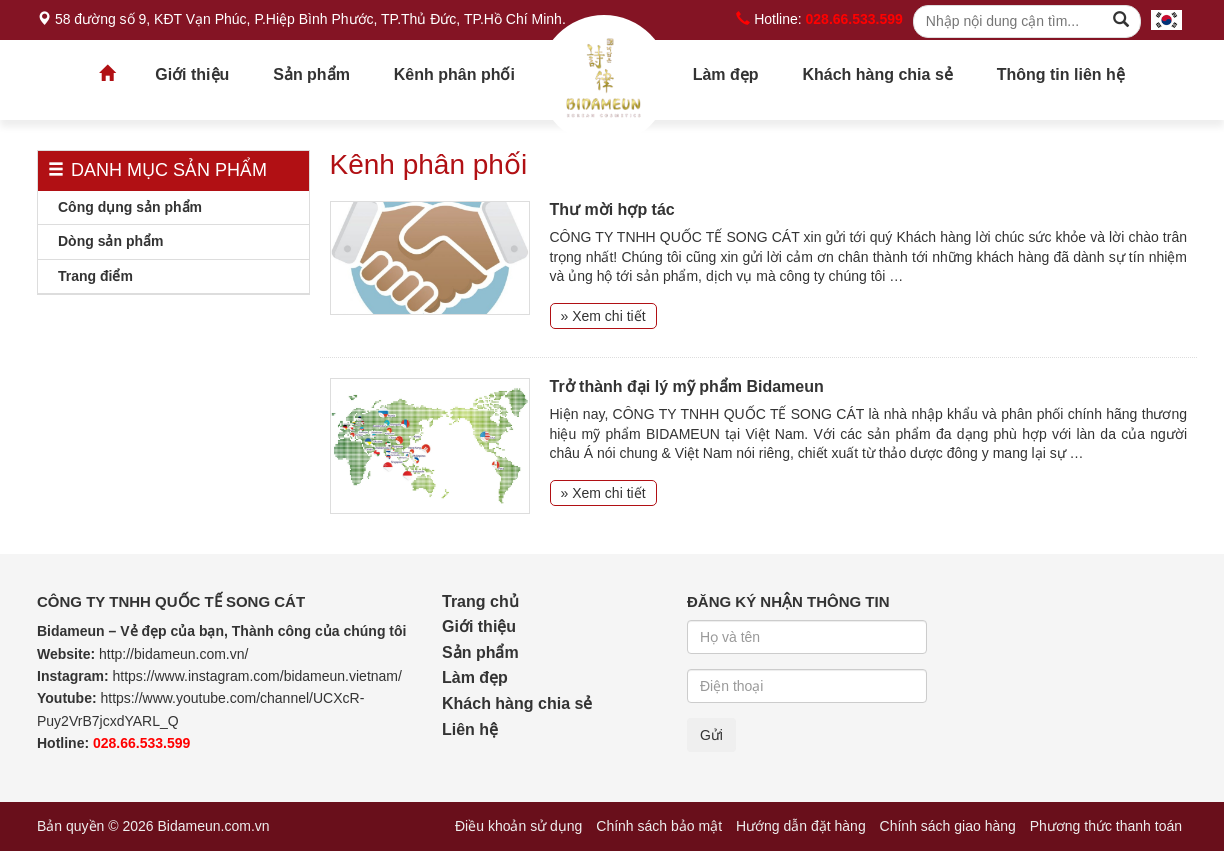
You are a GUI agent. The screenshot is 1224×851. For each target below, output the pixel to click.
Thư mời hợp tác (612, 209)
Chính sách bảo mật (659, 826)
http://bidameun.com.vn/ (173, 654)
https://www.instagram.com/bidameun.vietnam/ (256, 676)
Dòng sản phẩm (110, 241)
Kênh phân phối (454, 74)
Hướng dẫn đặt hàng (801, 826)
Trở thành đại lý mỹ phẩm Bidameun (687, 386)
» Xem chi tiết (603, 316)
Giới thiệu (192, 74)
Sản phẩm (311, 74)
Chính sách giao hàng (948, 826)
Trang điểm (95, 276)
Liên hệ (470, 729)
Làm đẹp (726, 74)
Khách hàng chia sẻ (877, 74)
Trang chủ (604, 80)
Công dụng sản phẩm (130, 207)
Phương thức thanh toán (1106, 826)
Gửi (711, 735)
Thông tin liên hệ (1061, 74)
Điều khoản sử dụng (518, 826)
